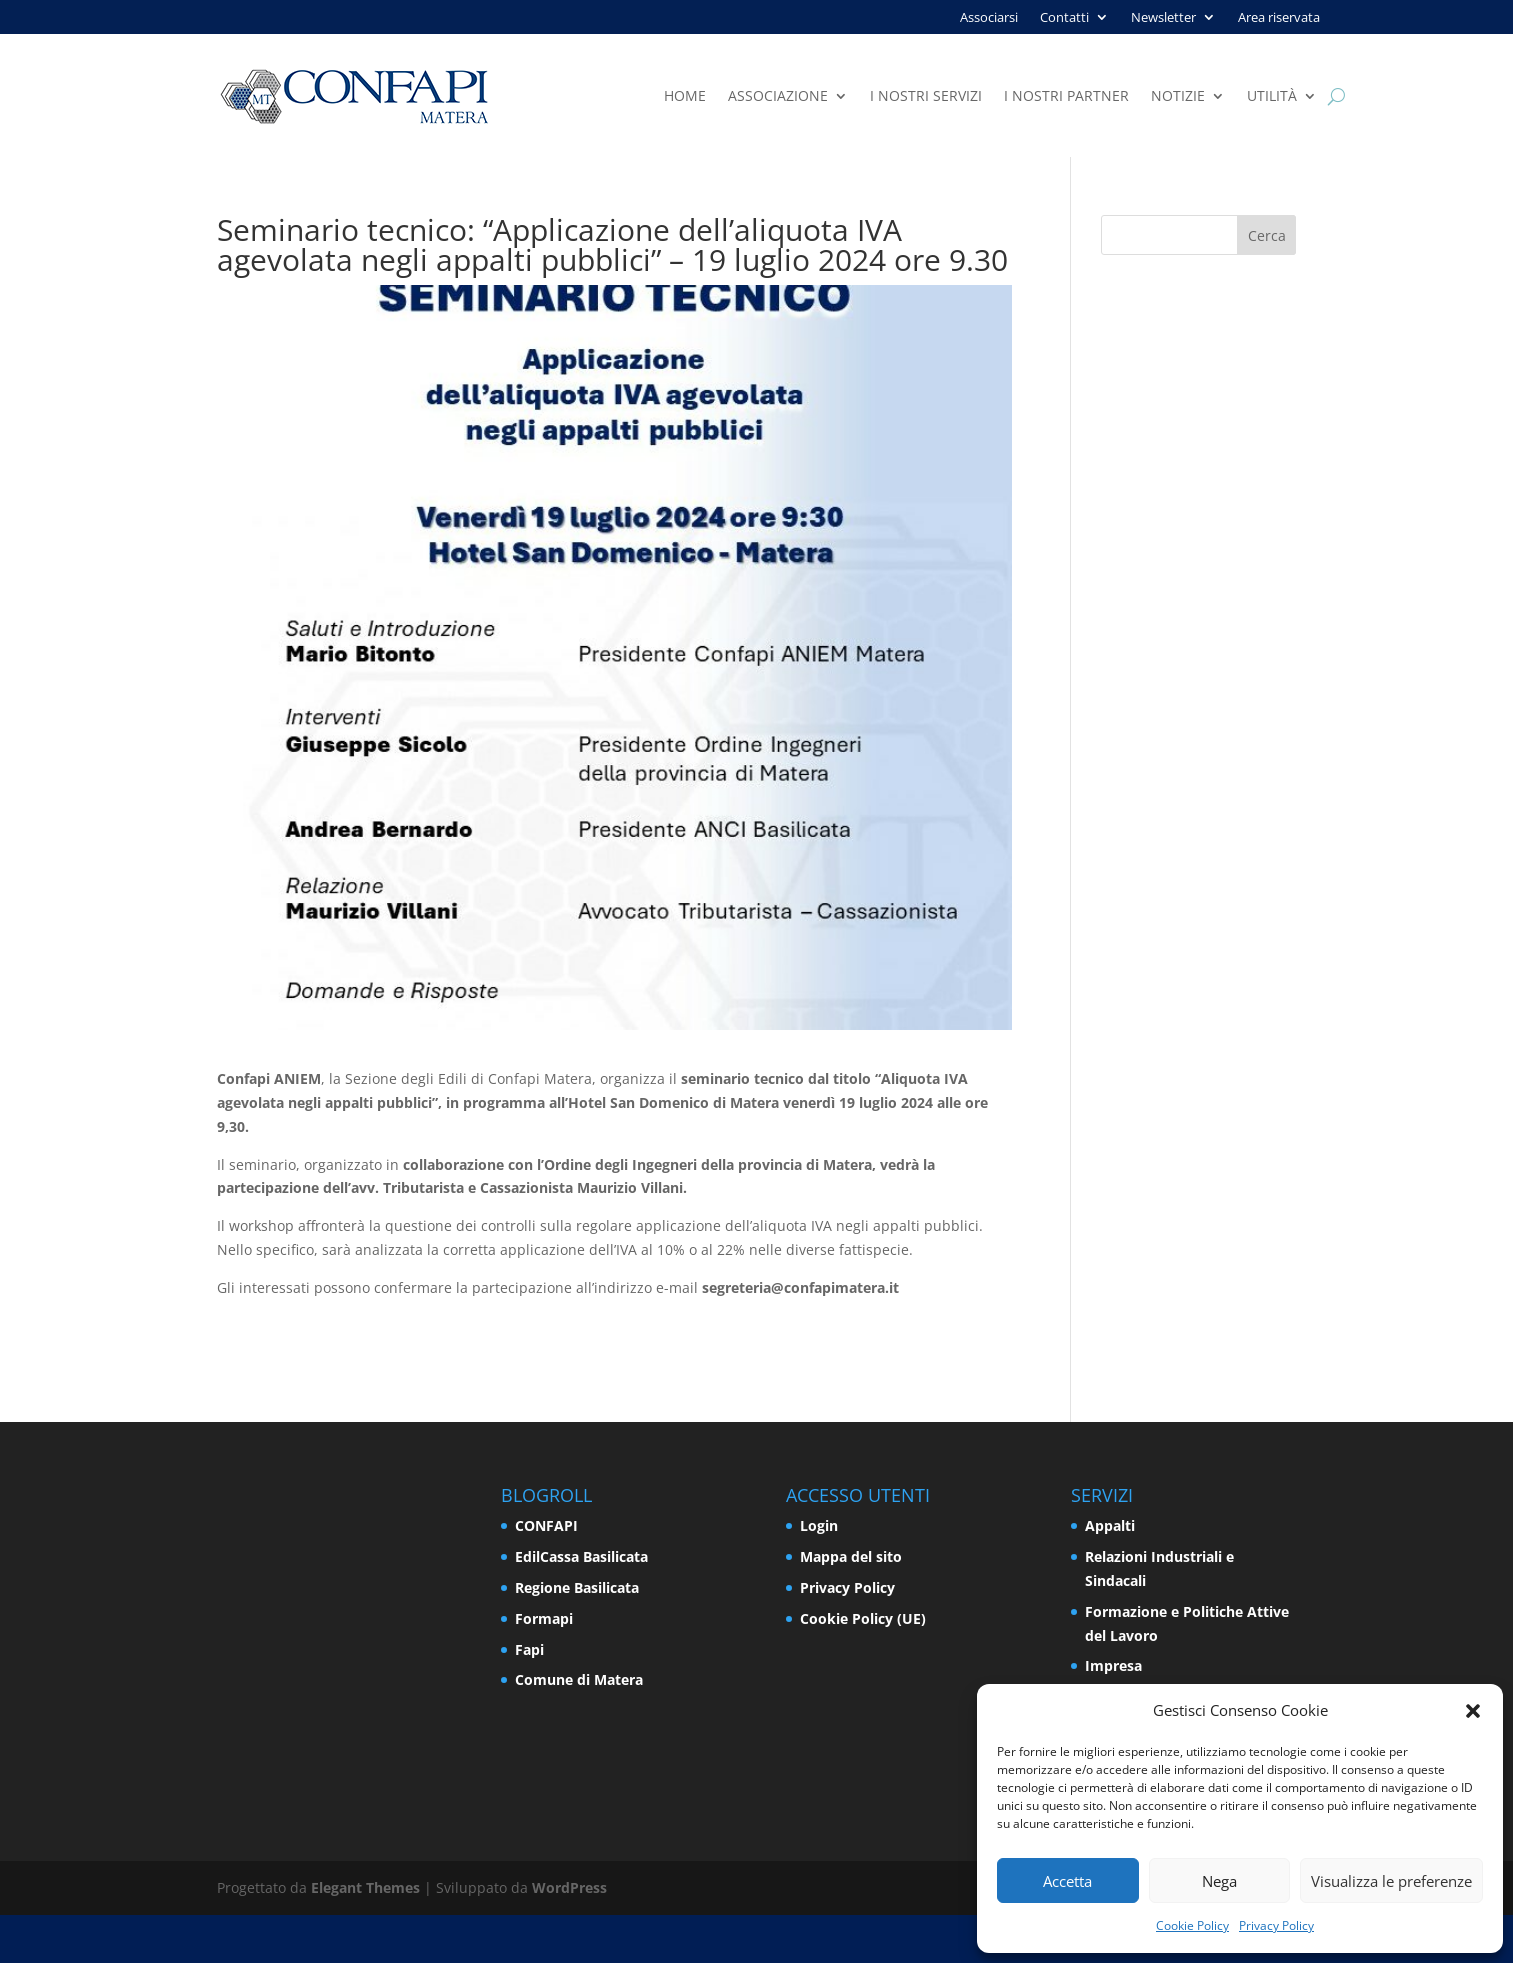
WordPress (569, 1887)
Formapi (544, 1618)
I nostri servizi (926, 97)
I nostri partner (1066, 97)
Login (819, 1525)
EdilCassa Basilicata (581, 1556)
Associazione (778, 97)
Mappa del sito (851, 1556)
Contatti (1064, 18)
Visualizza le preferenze (1391, 1881)
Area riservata (1279, 18)
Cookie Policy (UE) (863, 1618)
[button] (1473, 1711)
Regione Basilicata (577, 1587)
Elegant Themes (365, 1887)
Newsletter (1163, 18)
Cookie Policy (1192, 1925)
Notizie (1178, 97)
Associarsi (989, 18)
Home (685, 97)
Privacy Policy (1276, 1925)
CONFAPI (546, 1525)
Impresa (1113, 1665)
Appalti (1110, 1525)
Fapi (529, 1649)
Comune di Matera (579, 1679)
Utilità (1272, 97)
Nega (1219, 1881)
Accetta (1067, 1881)
